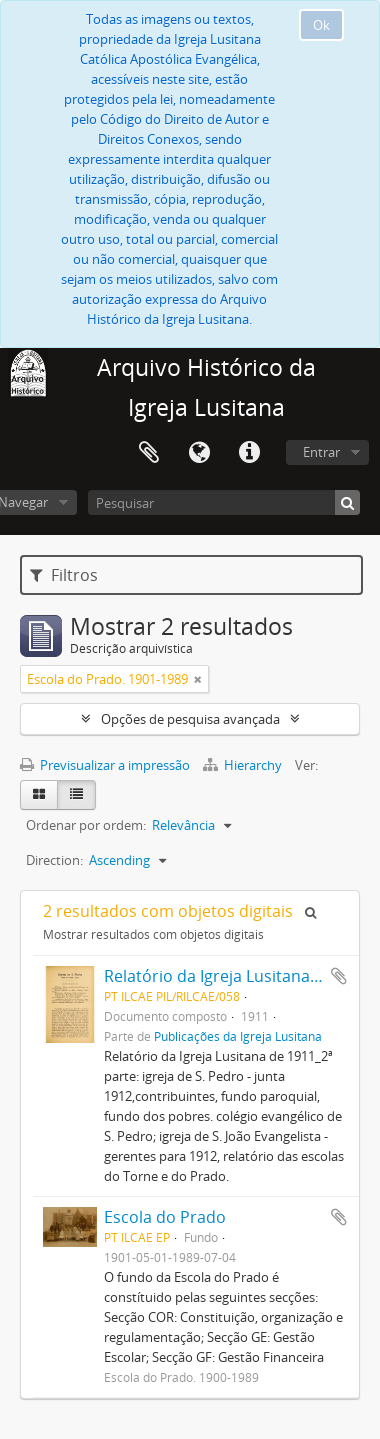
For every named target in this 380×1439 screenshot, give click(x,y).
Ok (321, 25)
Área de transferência (149, 453)
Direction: (54, 860)
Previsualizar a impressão (105, 765)
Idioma (199, 453)
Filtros (64, 575)
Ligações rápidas (249, 453)
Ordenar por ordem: (86, 825)
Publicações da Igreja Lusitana (238, 1036)
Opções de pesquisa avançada (190, 719)
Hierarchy (244, 765)
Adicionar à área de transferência (339, 976)
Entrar (321, 452)
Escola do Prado (165, 1217)
